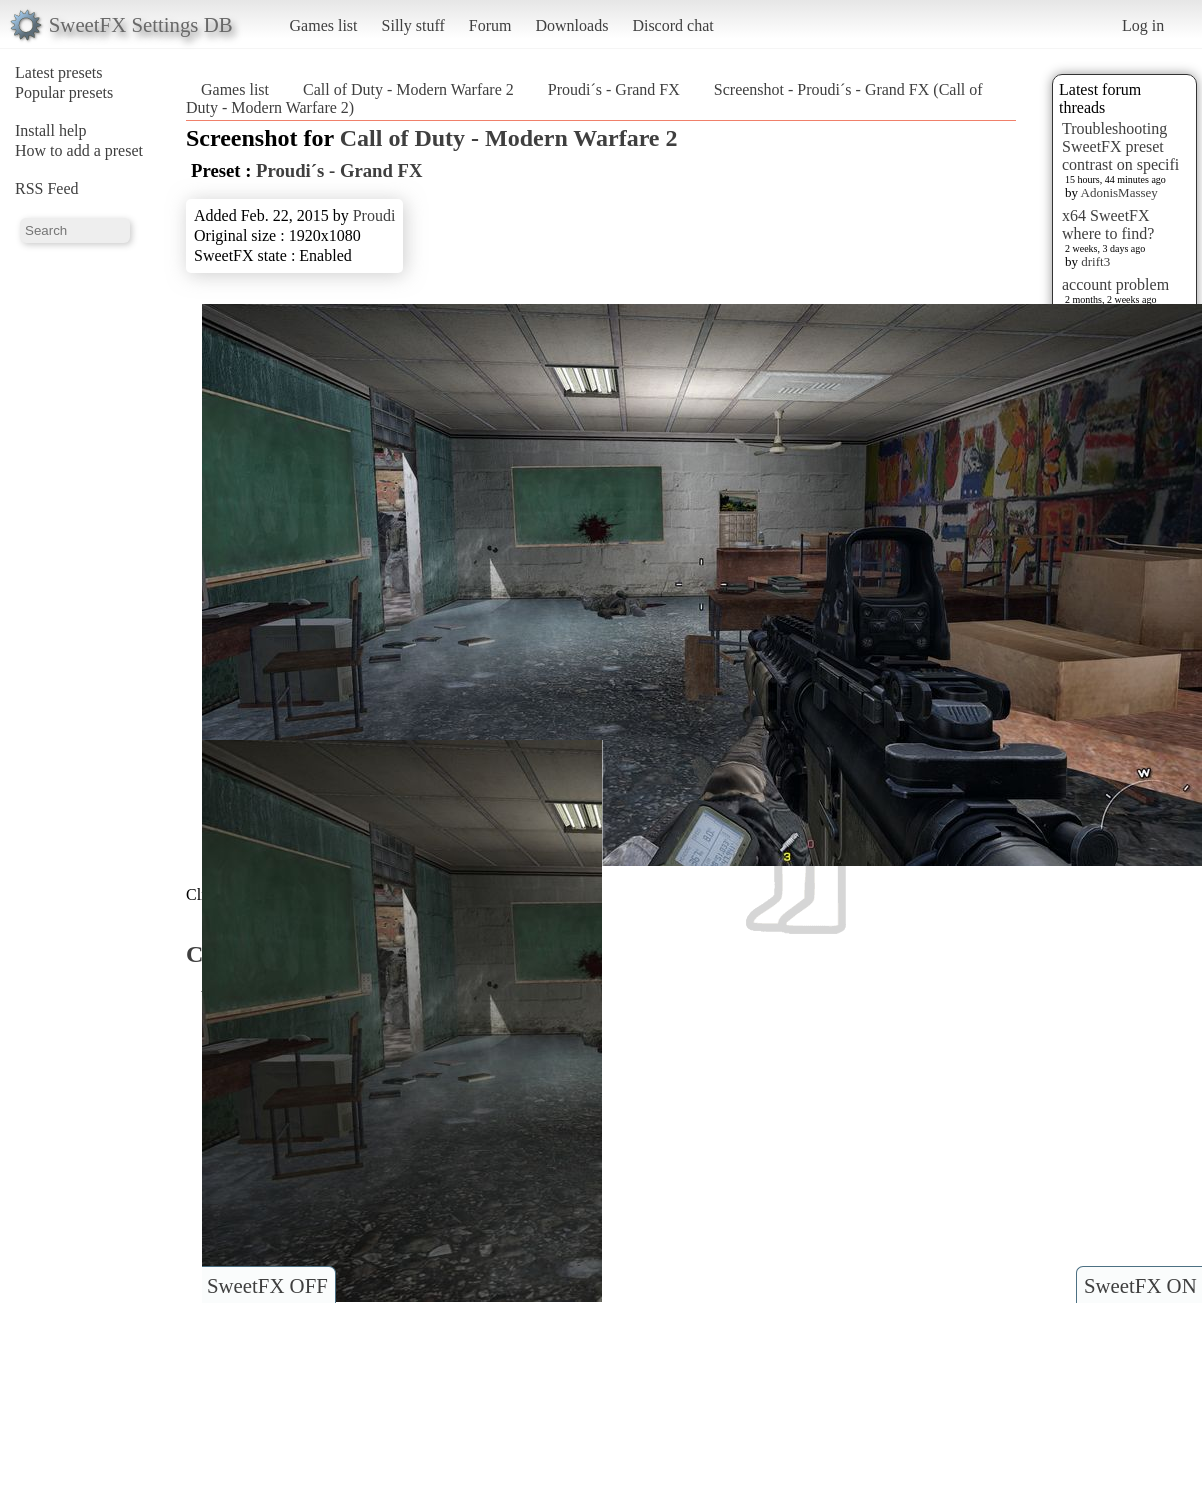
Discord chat (672, 25)
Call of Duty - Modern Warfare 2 (408, 89)
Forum (490, 25)
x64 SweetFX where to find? (1108, 224)
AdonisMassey (1119, 192)
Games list (324, 25)
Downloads (571, 25)
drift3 (1095, 261)
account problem (1115, 284)
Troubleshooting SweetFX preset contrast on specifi (1120, 146)
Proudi (374, 215)
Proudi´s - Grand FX (614, 89)
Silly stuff (413, 25)
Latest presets (59, 72)
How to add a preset (79, 150)
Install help (51, 130)
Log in (1143, 25)
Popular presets (64, 92)
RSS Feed (47, 188)
